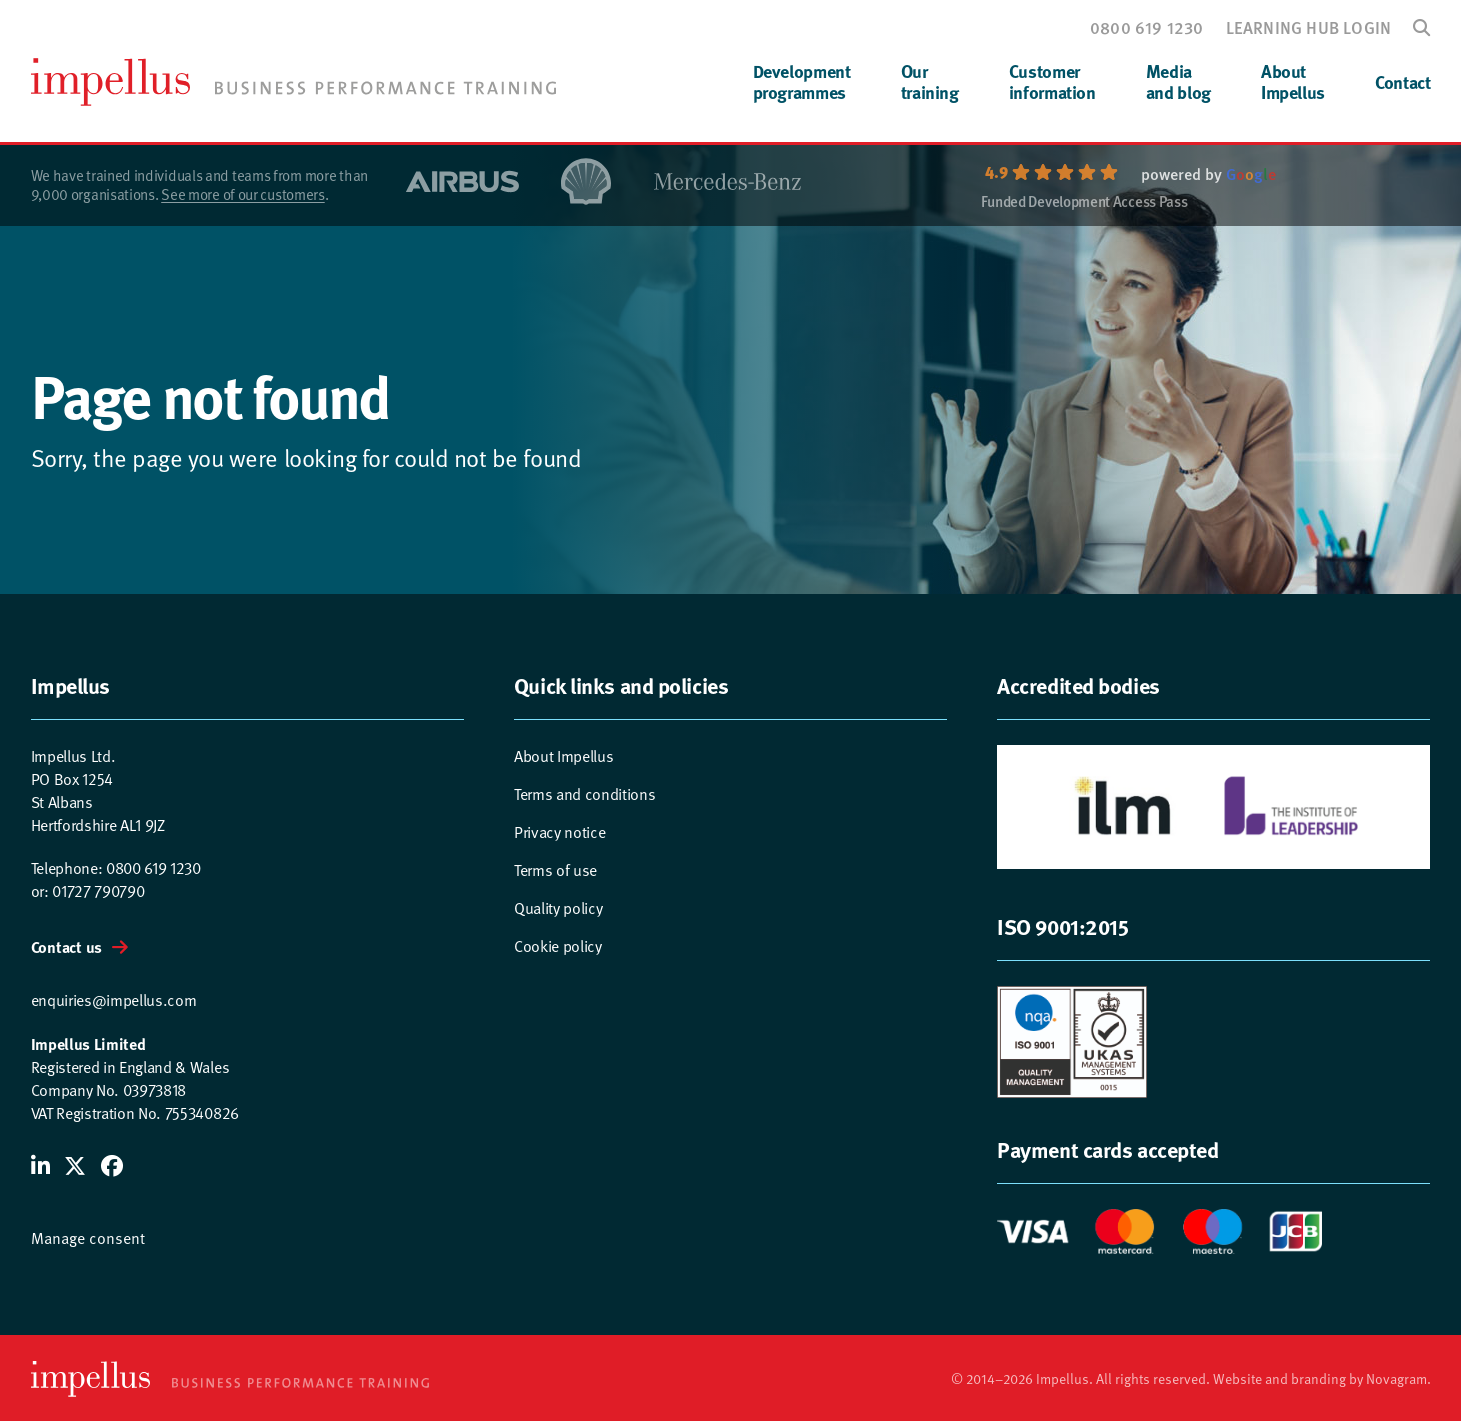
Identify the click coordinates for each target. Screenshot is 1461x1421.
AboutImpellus (1293, 81)
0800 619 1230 (1147, 27)
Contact (1402, 82)
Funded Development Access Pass (1084, 203)
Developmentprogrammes (802, 81)
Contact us (67, 946)
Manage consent (88, 1238)
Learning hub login (1309, 27)
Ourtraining (930, 81)
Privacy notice (560, 832)
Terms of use (555, 870)
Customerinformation (1052, 81)
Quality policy (558, 908)
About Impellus (564, 756)
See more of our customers (243, 194)
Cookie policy (558, 946)
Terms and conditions (585, 794)
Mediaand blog (1178, 81)
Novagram (1396, 1378)
